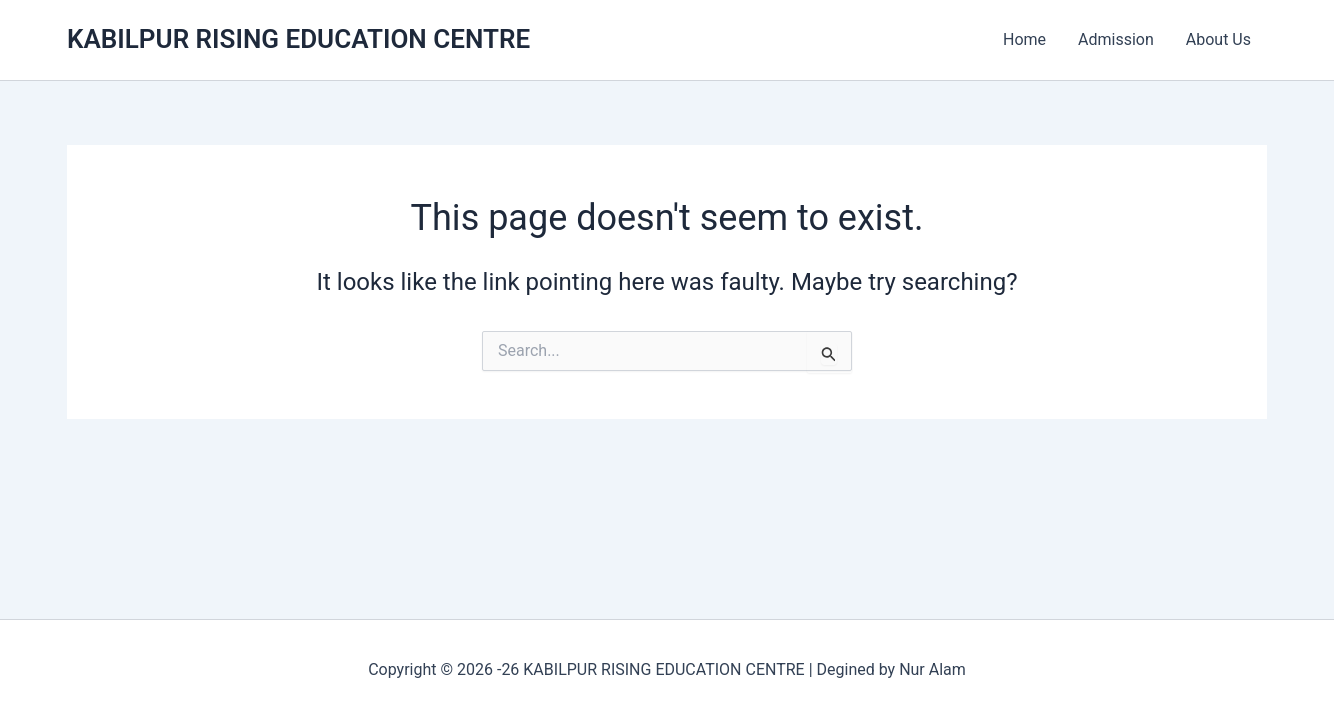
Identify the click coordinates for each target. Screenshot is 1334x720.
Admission (1116, 39)
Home (1024, 39)
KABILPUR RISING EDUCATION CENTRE (298, 39)
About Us (1218, 39)
